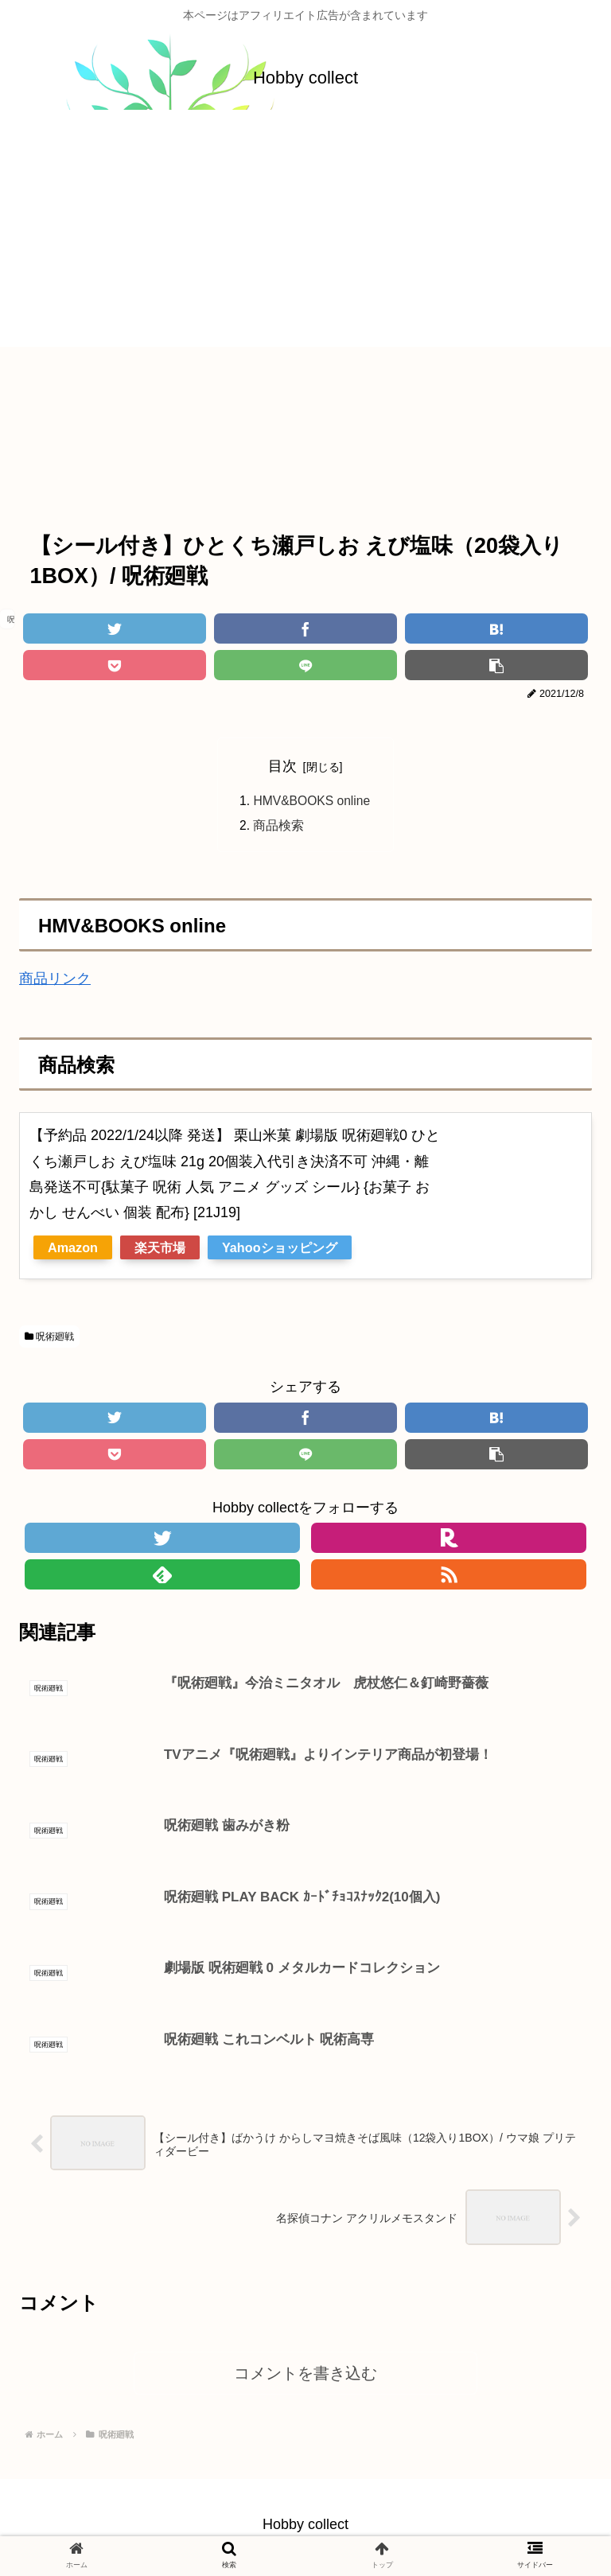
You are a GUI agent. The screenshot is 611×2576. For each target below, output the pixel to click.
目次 (282, 766)
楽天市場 (159, 1249)
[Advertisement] (305, 235)
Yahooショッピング (279, 1249)
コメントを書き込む (305, 2378)
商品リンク (55, 981)
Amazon (73, 1249)
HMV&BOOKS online (311, 802)
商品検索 (276, 827)
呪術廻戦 (49, 1338)
